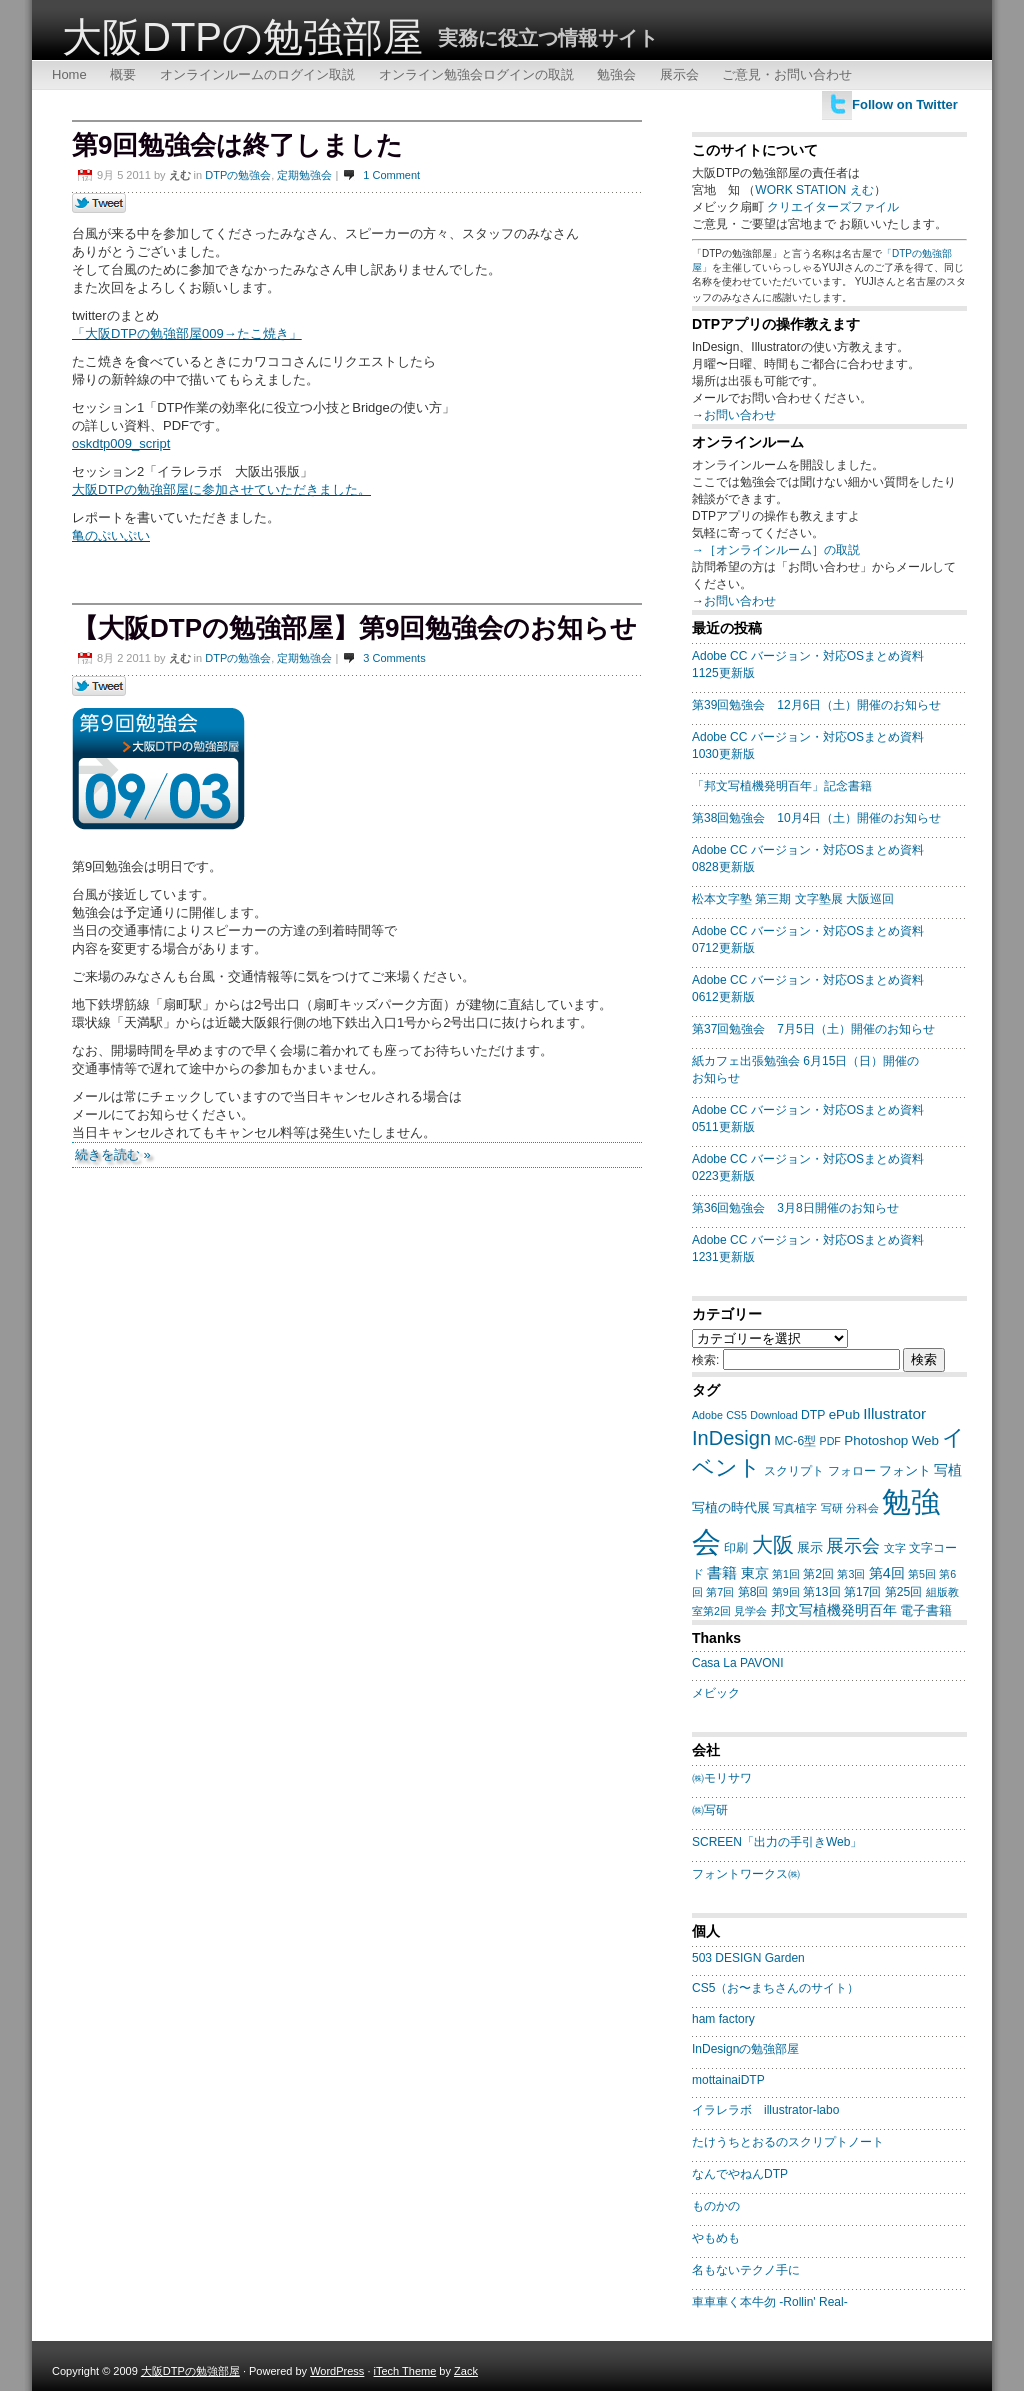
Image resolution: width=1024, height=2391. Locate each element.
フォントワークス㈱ (746, 1874)
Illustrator (894, 1413)
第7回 (720, 1592)
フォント (905, 1470)
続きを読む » (113, 1154)
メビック (716, 1693)
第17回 (863, 1592)
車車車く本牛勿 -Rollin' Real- (770, 2302)
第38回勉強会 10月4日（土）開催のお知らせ (816, 818)
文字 (895, 1548)
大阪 (773, 1544)
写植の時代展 (731, 1507)
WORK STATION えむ (814, 190)
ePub (844, 1414)
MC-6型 (795, 1441)
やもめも (716, 2238)
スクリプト (794, 1471)
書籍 (722, 1572)
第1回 (786, 1574)
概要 (123, 74)
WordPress (337, 2371)
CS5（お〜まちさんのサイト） (775, 1988)
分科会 (862, 1508)
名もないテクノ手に (746, 2270)
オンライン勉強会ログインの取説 (476, 74)
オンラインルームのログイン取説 (257, 74)
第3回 (851, 1574)
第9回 (786, 1592)
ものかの (716, 2206)
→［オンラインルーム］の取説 (776, 550)
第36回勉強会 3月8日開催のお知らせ (795, 1208)
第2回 (818, 1574)
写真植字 (795, 1508)
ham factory (723, 2019)
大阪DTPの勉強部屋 (242, 37)
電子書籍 (926, 1610)
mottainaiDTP (728, 2080)
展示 (810, 1547)
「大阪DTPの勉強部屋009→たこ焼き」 (187, 333)
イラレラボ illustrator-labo (765, 2110)
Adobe (707, 1415)
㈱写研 (710, 1810)
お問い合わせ (740, 415)
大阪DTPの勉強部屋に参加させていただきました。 (221, 489)
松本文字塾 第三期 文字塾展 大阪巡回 (793, 899)
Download (773, 1415)
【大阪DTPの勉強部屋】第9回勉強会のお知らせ (354, 628)
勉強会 (616, 74)
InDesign (731, 1438)
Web (925, 1440)
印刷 (736, 1548)
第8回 (753, 1592)
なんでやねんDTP (740, 2174)
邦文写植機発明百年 (834, 1610)
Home (69, 74)
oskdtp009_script (121, 443)
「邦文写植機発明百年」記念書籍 (782, 786)
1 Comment (391, 175)
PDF (830, 1441)
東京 (755, 1573)
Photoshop (876, 1440)
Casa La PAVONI (738, 1663)
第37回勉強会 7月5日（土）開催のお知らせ (813, 1029)
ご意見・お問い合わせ (787, 74)
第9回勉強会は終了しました (237, 145)
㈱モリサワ (722, 1778)
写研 (832, 1508)
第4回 (887, 1573)
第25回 (904, 1592)
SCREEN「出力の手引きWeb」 (777, 1842)
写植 (948, 1470)
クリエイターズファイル (833, 207)
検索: (705, 1360)
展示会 (679, 74)
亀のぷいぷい (111, 535)
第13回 (822, 1592)
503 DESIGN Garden (748, 1958)
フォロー (852, 1471)
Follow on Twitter (905, 104)
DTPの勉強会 (238, 175)
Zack (466, 2371)
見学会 (750, 1611)
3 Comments (394, 658)
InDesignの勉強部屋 (745, 2049)
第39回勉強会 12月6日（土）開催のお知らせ (816, 705)
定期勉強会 (304, 175)
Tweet (99, 204)
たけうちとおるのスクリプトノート (788, 2142)
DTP (813, 1415)
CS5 (736, 1415)
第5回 (922, 1574)
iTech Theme (405, 2371)
